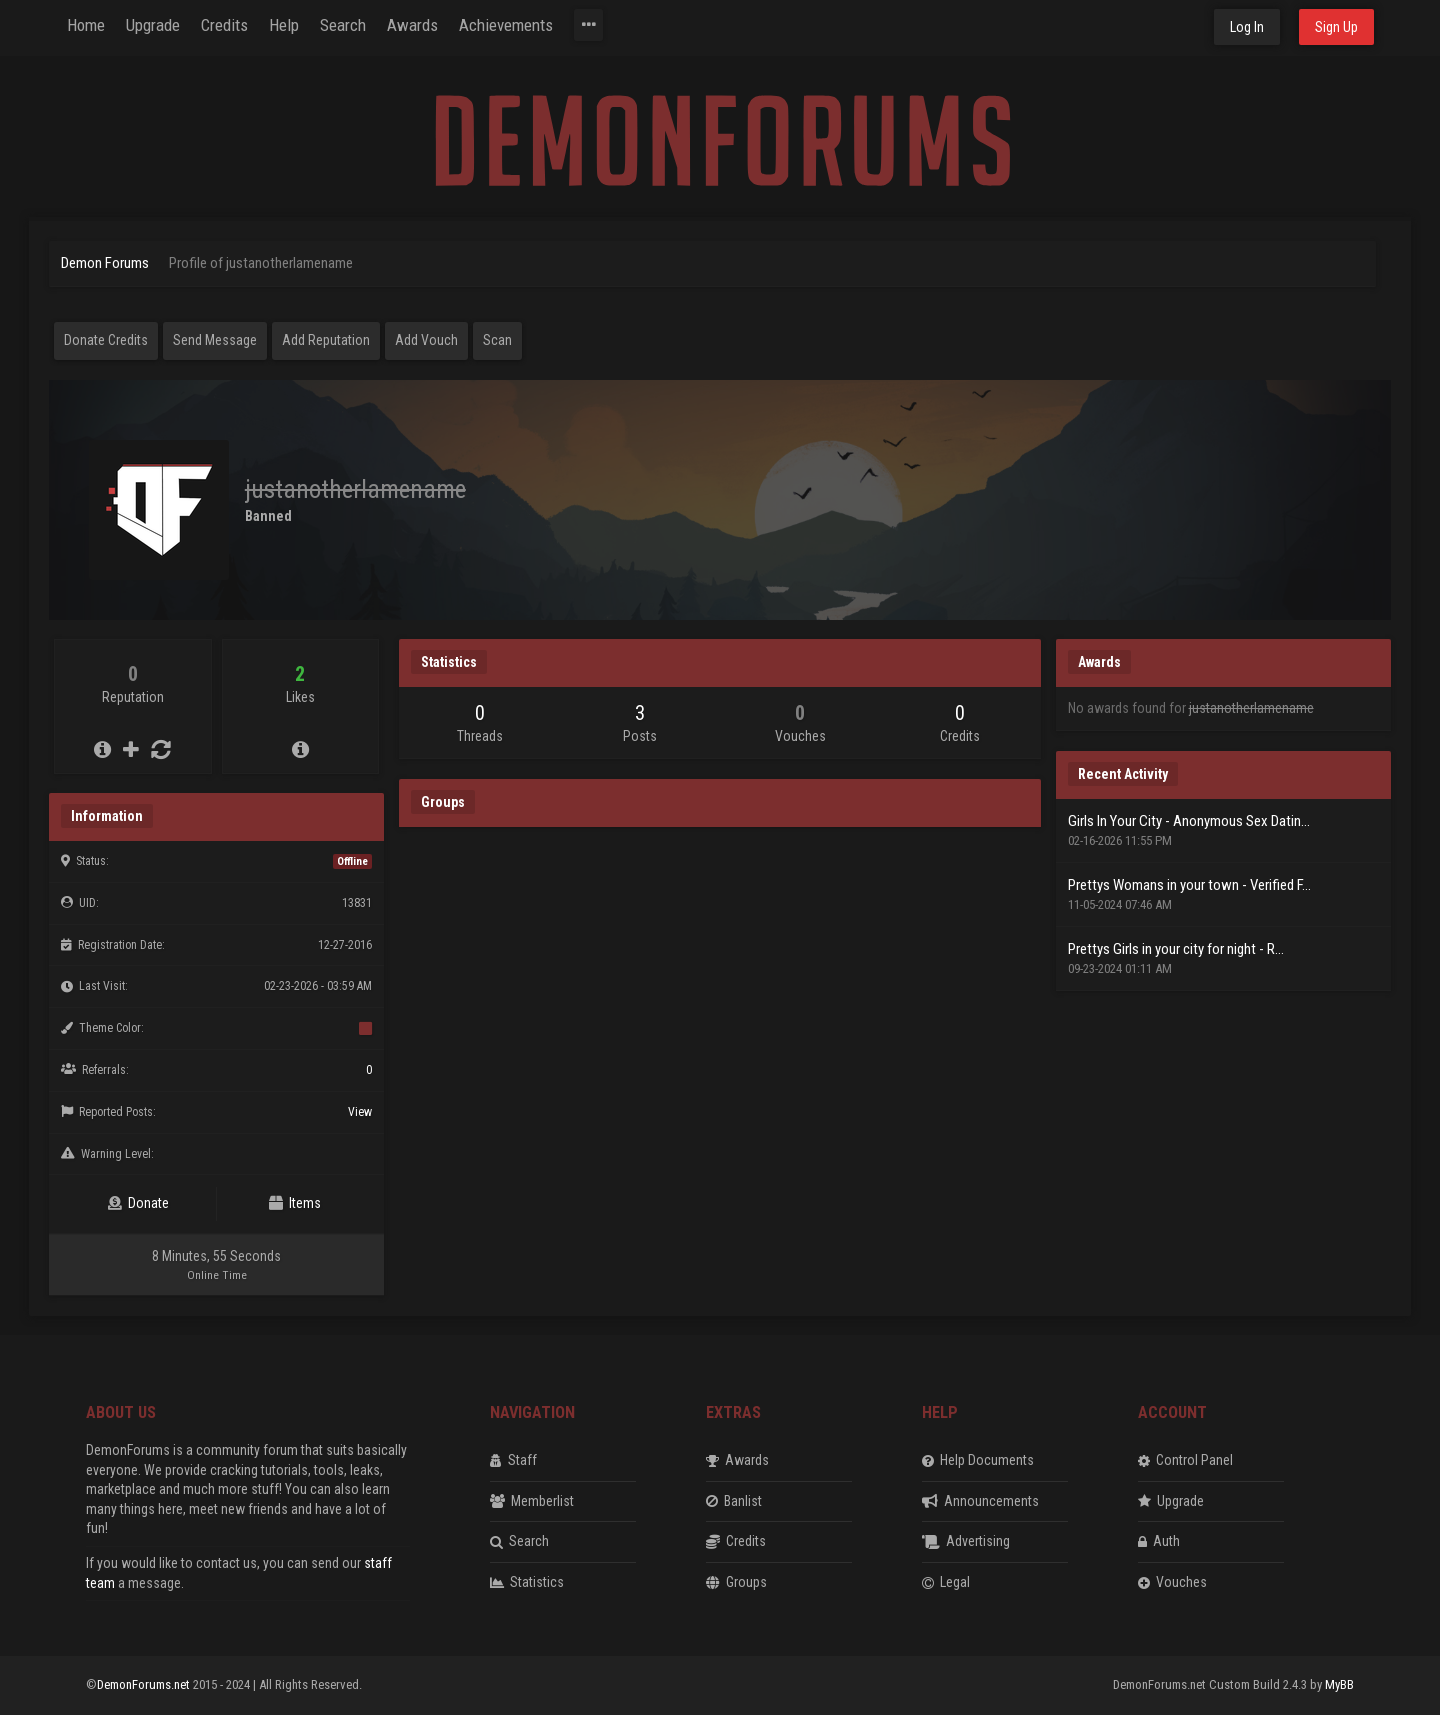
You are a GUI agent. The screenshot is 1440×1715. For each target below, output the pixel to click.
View (360, 1112)
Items (295, 1203)
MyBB (1339, 1684)
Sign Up (1336, 27)
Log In (1247, 27)
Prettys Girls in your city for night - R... (1176, 949)
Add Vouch (426, 340)
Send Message (215, 340)
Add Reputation (326, 340)
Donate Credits (106, 340)
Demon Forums (105, 263)
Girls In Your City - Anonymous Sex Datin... (1189, 821)
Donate (138, 1203)
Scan (497, 340)
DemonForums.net (145, 1684)
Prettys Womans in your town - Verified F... (1189, 885)
